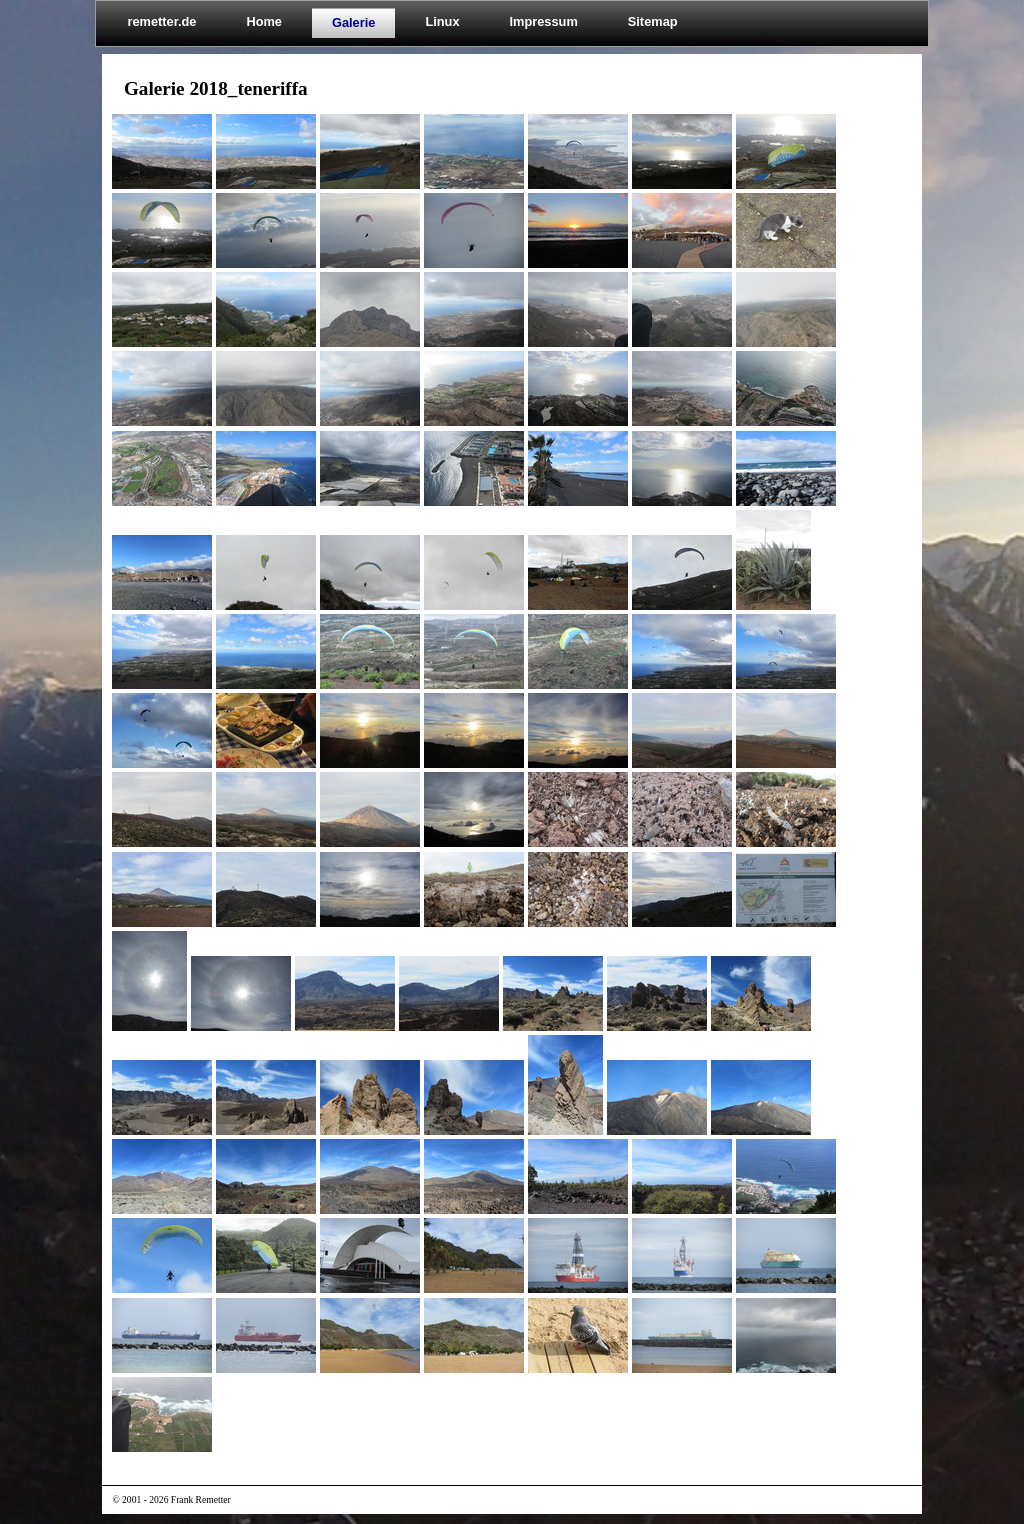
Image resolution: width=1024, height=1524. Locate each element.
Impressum (544, 21)
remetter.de (161, 21)
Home (264, 21)
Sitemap (653, 21)
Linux (442, 21)
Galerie (353, 22)
